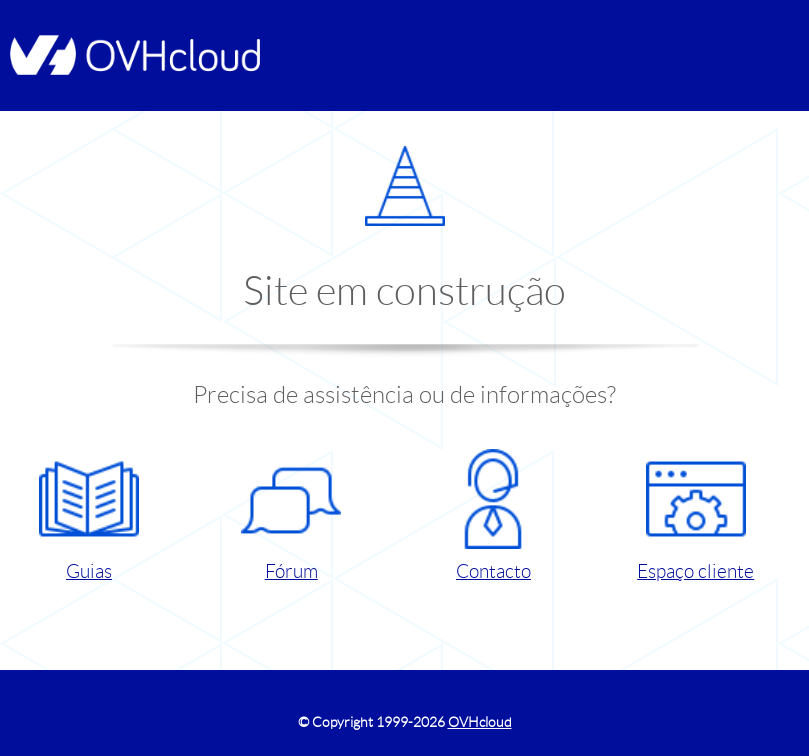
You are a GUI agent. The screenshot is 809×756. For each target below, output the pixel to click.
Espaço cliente (695, 515)
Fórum (291, 515)
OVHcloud (480, 722)
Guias (89, 515)
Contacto (493, 515)
